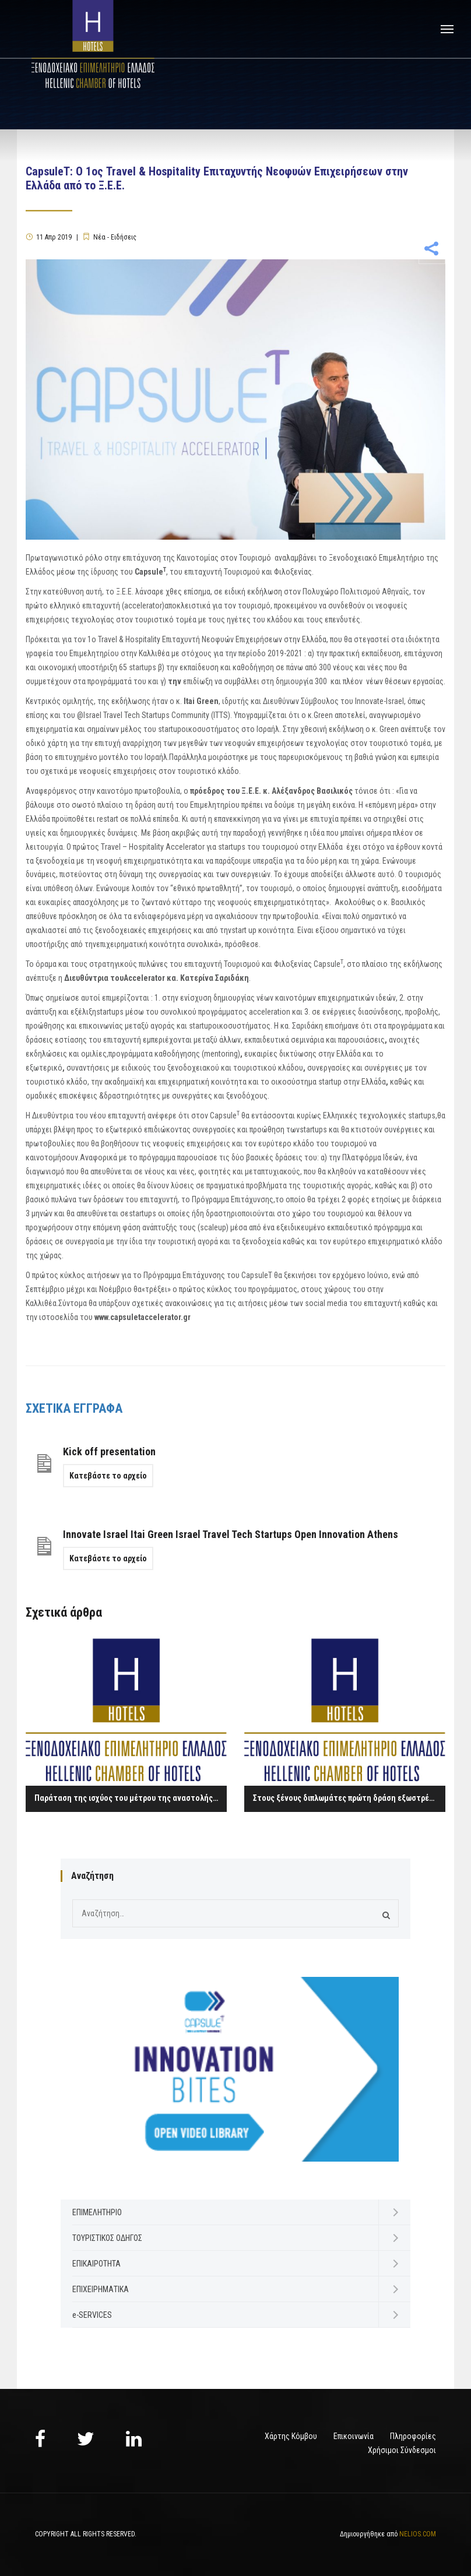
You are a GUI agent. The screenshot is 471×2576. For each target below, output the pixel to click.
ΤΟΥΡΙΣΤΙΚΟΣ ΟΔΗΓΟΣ (107, 2238)
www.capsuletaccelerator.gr (142, 1317)
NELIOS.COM (417, 2534)
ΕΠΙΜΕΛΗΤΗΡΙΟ (97, 2212)
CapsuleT (256, 1275)
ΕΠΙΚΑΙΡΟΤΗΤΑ (96, 2263)
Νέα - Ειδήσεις (114, 237)
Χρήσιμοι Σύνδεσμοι (402, 2450)
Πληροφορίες (413, 2436)
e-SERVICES (92, 2315)
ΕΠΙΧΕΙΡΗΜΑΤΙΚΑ (100, 2289)
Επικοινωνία (353, 2436)
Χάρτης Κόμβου (291, 2436)
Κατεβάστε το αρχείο (108, 1475)
